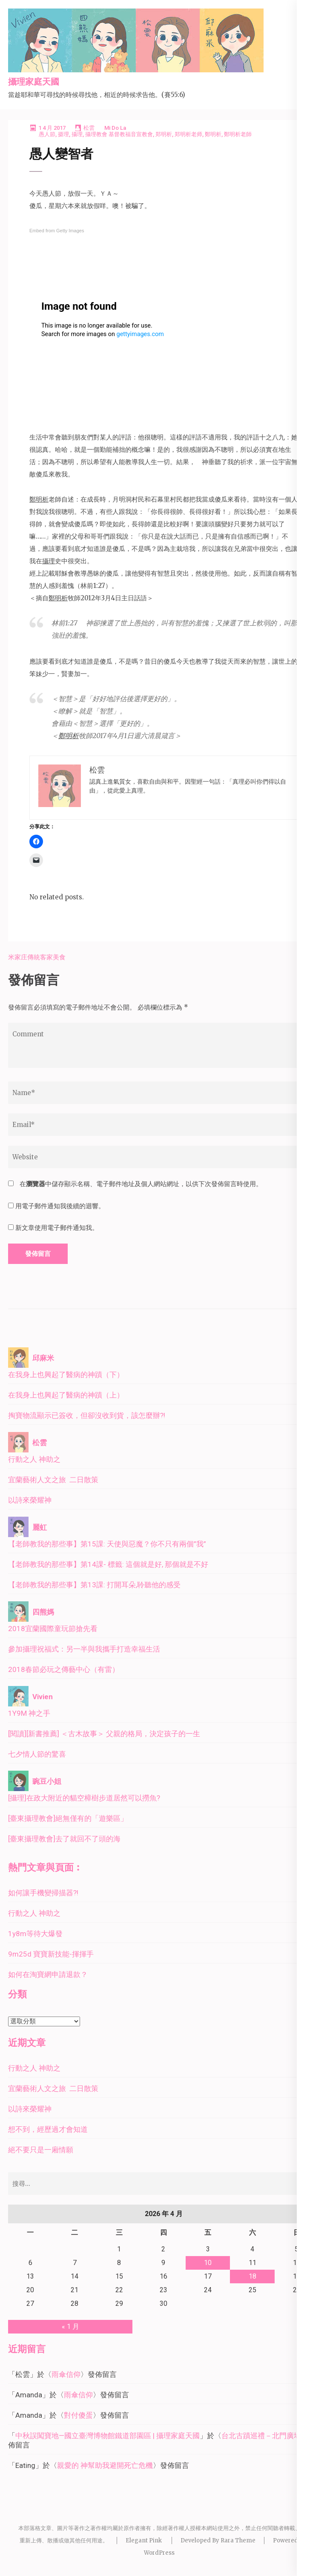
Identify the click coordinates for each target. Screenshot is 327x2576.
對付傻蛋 (78, 2415)
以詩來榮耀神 (30, 1500)
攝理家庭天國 (33, 82)
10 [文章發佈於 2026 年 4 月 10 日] (208, 2263)
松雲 (89, 128)
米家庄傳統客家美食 (37, 957)
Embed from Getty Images (56, 230)
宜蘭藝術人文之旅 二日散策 (53, 1479)
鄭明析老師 (238, 134)
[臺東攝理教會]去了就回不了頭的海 (64, 1838)
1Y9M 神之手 (29, 1713)
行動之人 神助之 (34, 1459)
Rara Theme (238, 2540)
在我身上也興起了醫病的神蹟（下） (66, 1374)
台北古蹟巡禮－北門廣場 (261, 2435)
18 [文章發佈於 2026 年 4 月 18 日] (252, 2276)
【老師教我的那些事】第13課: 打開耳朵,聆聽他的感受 (94, 1584)
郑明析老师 (188, 134)
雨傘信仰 (66, 2374)
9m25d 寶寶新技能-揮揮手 (51, 1954)
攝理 (77, 134)
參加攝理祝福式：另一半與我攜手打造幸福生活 (84, 1649)
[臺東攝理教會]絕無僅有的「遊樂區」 (68, 1818)
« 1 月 (70, 2326)
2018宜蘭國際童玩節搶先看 (53, 1628)
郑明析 (163, 134)
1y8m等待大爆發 (35, 1933)
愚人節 (47, 134)
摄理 (63, 134)
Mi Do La (115, 128)
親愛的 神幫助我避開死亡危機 (105, 2465)
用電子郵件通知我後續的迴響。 (60, 1206)
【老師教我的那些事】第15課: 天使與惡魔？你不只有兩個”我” (107, 1544)
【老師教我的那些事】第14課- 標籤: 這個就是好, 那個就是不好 (108, 1564)
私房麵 (309, 957)
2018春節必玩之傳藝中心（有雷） (63, 1669)
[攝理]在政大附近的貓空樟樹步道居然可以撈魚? (84, 1798)
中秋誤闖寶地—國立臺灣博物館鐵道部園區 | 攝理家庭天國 (107, 2435)
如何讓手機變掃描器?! (43, 1892)
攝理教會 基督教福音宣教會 (119, 134)
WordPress (159, 2552)
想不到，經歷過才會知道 (48, 2129)
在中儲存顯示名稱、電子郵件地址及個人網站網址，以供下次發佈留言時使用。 (141, 1184)
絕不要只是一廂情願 (40, 2149)
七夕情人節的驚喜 (37, 1754)
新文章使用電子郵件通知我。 (56, 1228)
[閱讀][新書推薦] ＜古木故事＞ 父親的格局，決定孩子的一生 (104, 1733)
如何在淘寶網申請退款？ (48, 1974)
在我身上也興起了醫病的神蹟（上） (66, 1395)
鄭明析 (213, 134)
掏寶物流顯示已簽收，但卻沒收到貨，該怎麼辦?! (86, 1415)
